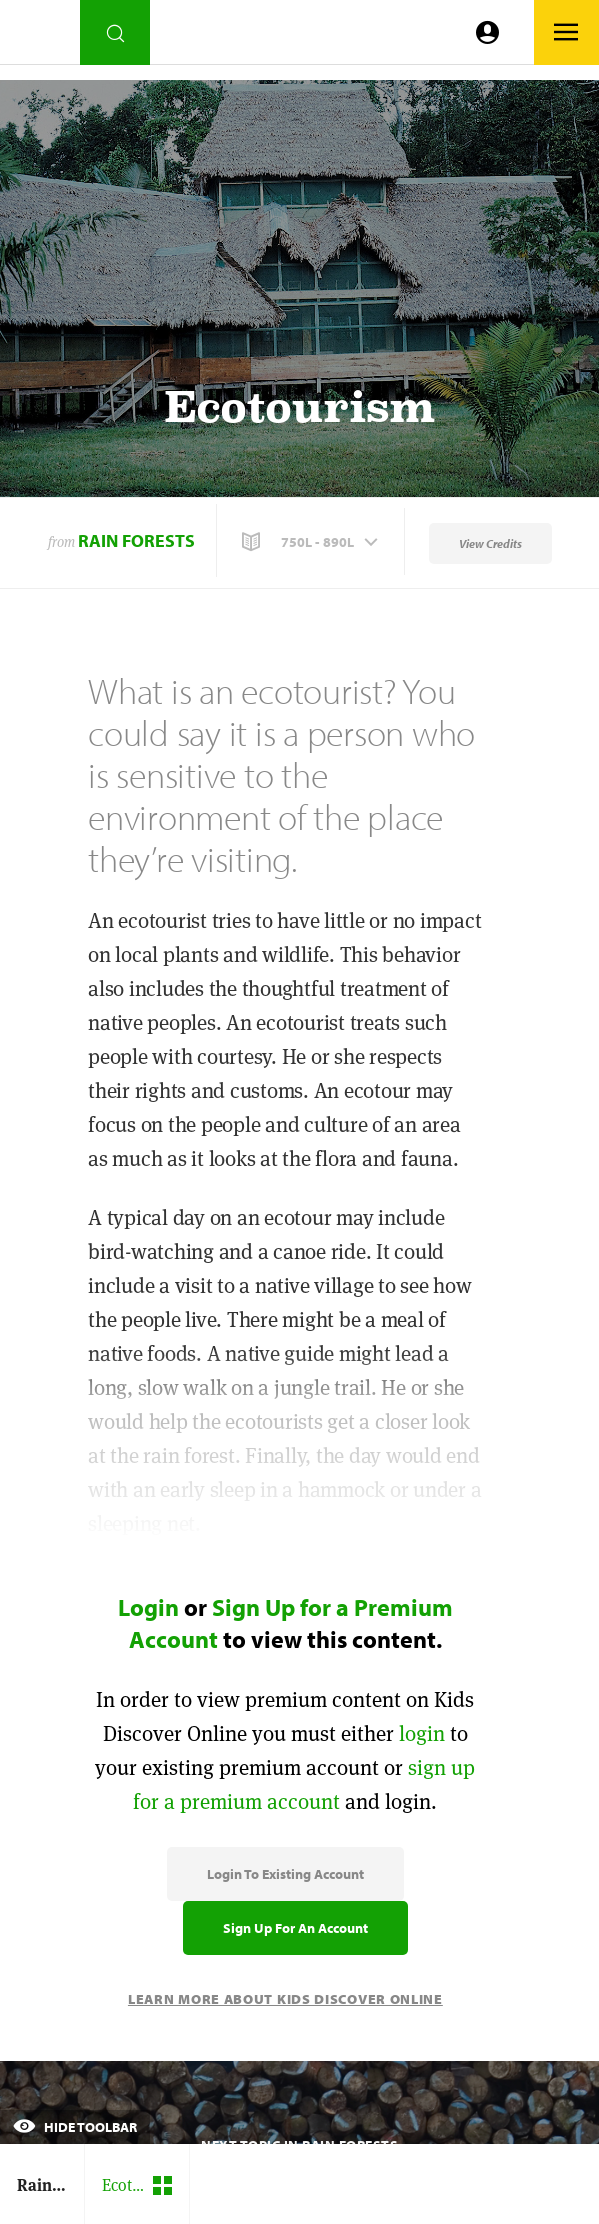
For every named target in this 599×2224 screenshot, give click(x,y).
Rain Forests (136, 540)
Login (148, 1607)
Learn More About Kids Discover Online (285, 1999)
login (422, 1733)
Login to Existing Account (285, 1874)
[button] (312, 542)
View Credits (490, 543)
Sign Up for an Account (295, 1928)
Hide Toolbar (75, 2127)
